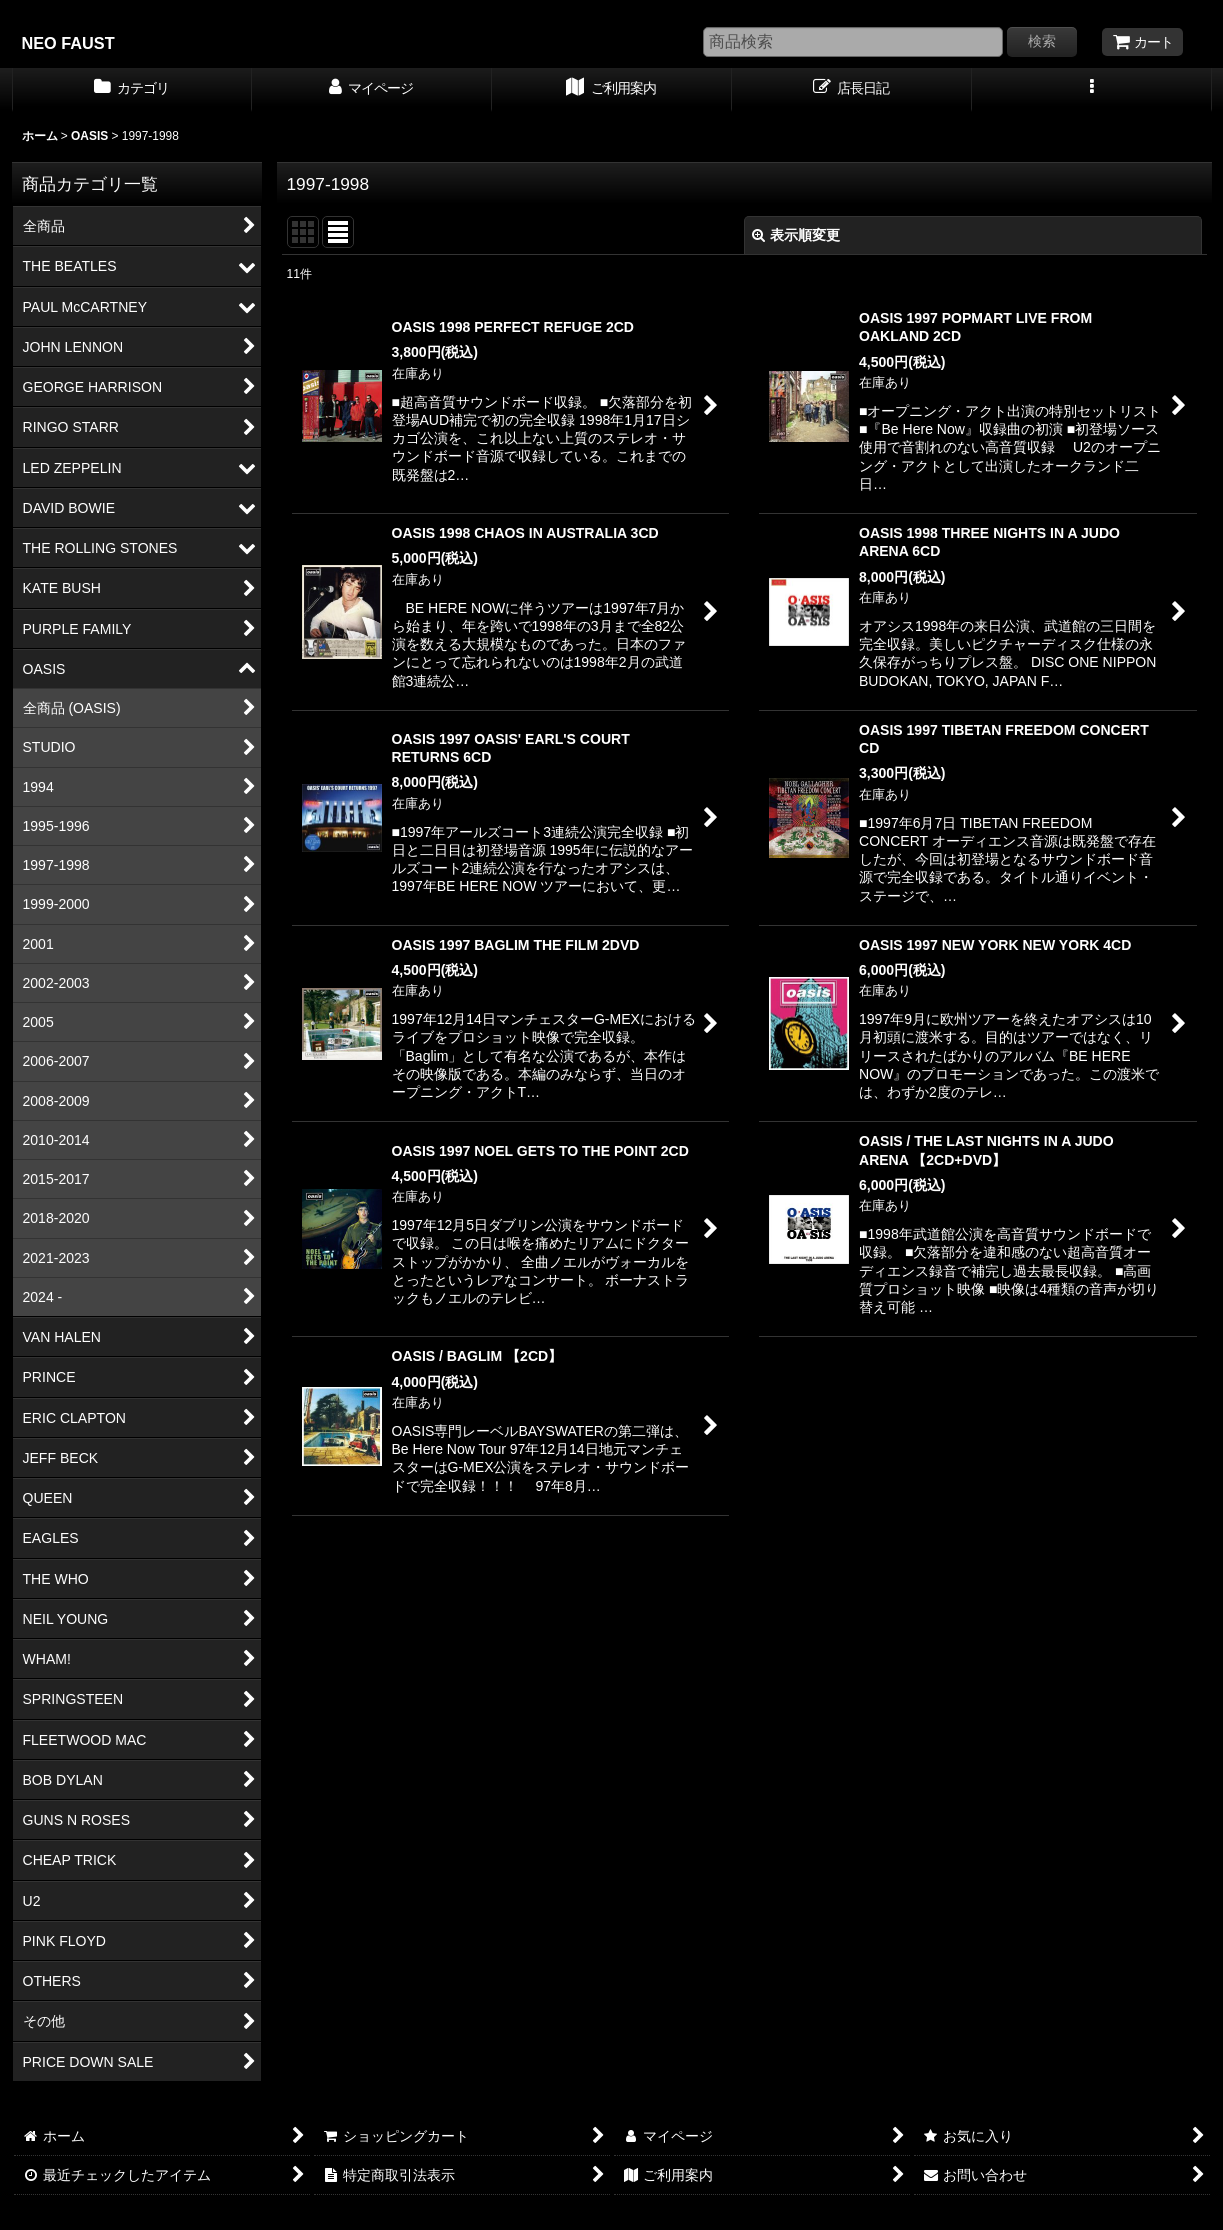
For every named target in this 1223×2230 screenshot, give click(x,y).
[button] (1092, 90)
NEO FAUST (68, 43)
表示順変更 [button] (796, 235)
